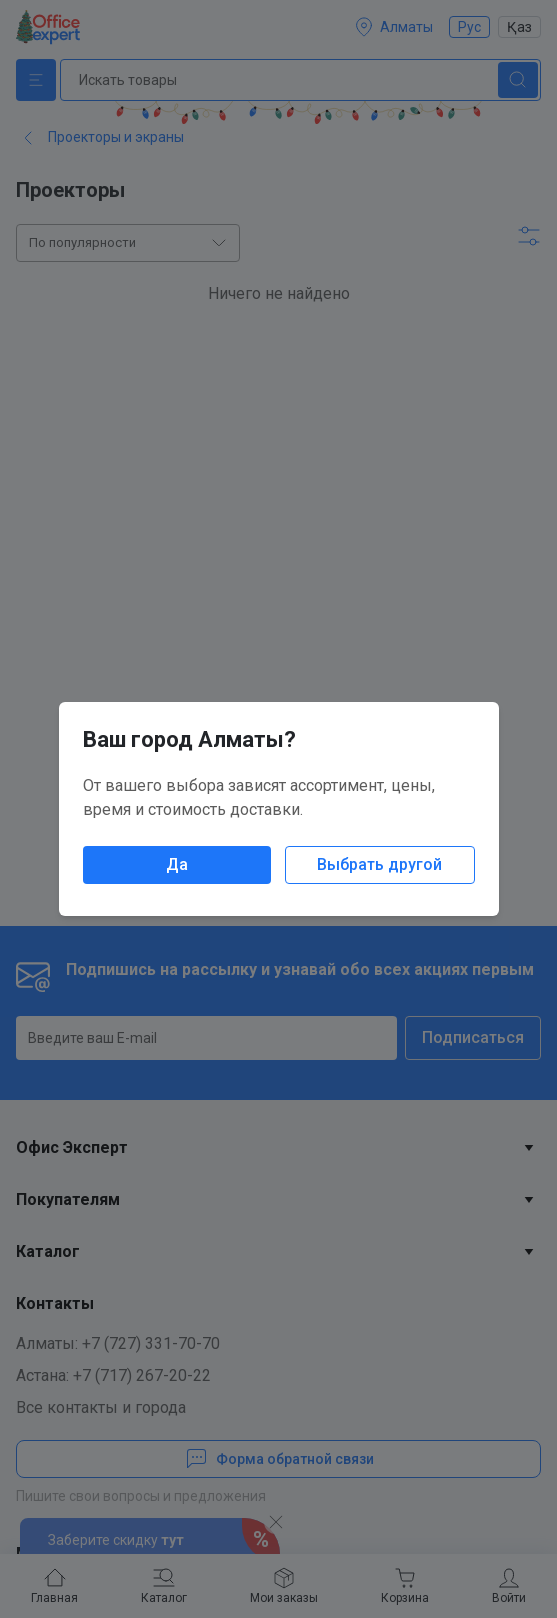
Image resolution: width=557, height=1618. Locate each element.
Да (177, 864)
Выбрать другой (379, 864)
